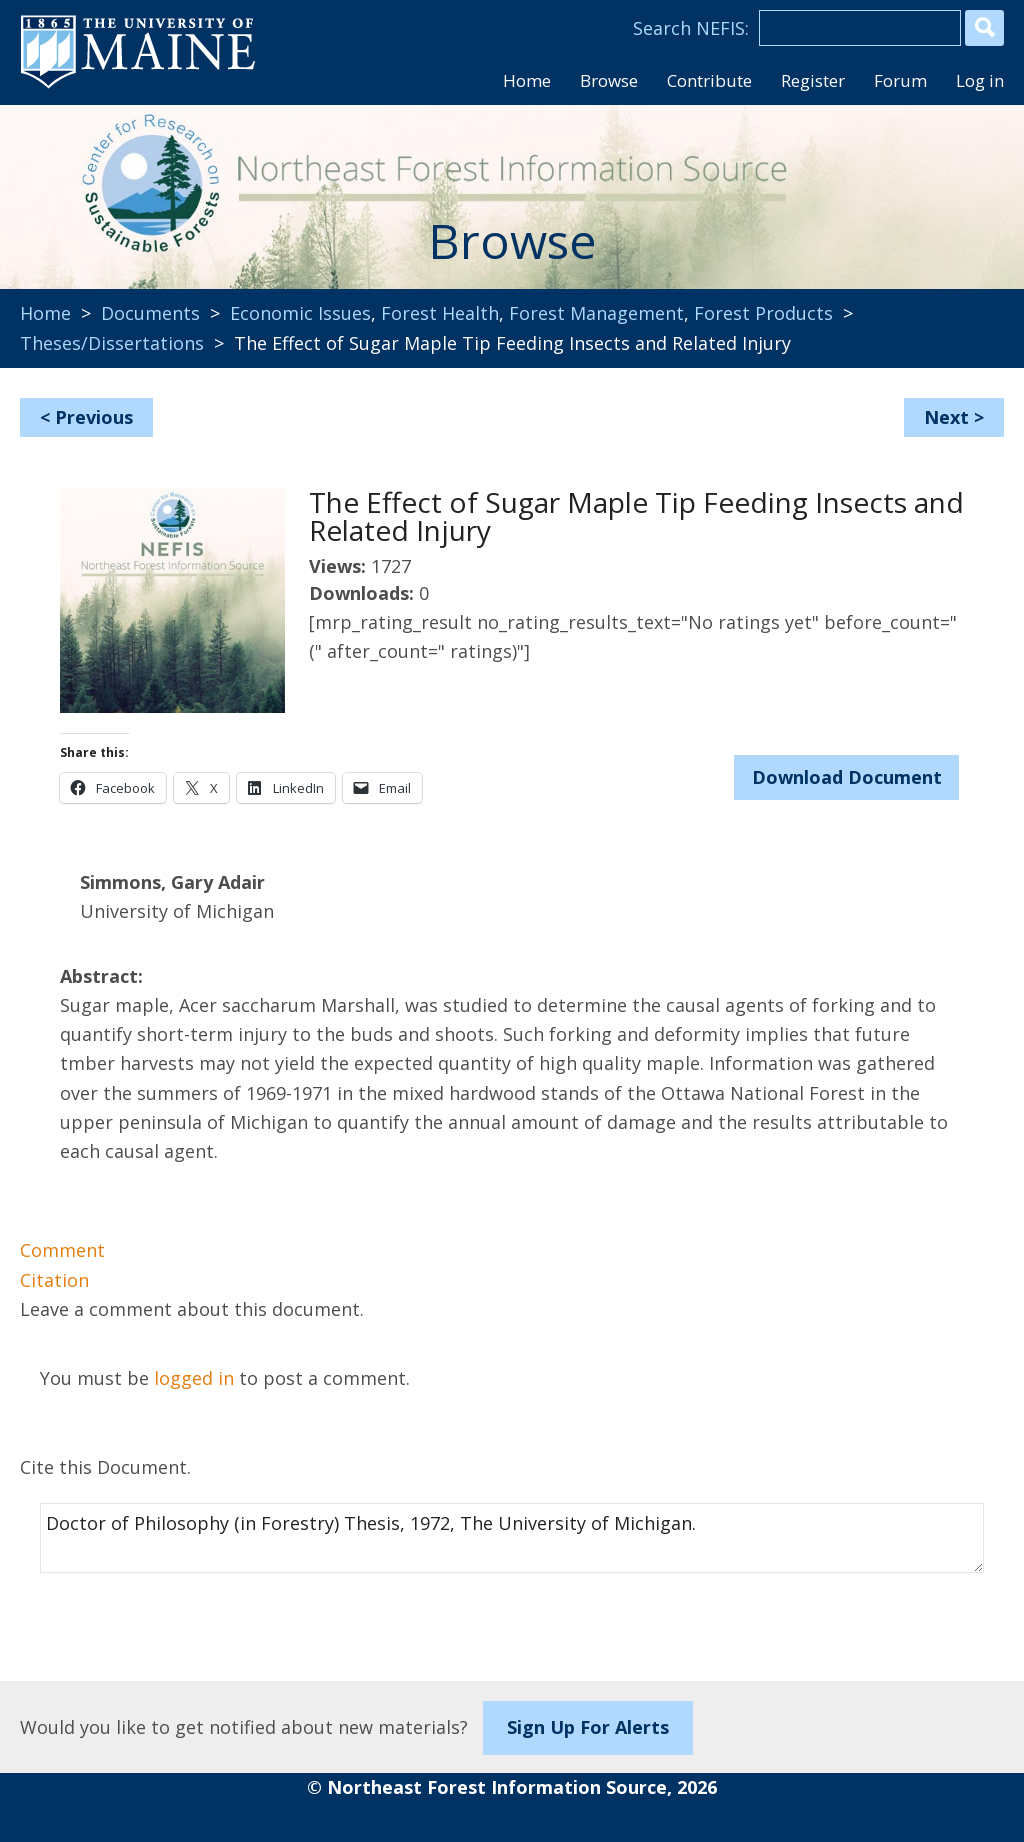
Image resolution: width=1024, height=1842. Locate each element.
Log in (980, 80)
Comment (62, 1250)
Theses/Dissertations (112, 343)
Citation (54, 1280)
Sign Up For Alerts (588, 1727)
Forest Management (596, 313)
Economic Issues (300, 313)
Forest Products (763, 313)
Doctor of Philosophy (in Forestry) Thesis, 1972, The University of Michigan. (512, 1538)
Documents (150, 313)
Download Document (847, 777)
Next (946, 417)
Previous (94, 417)
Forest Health (440, 313)
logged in (194, 1378)
